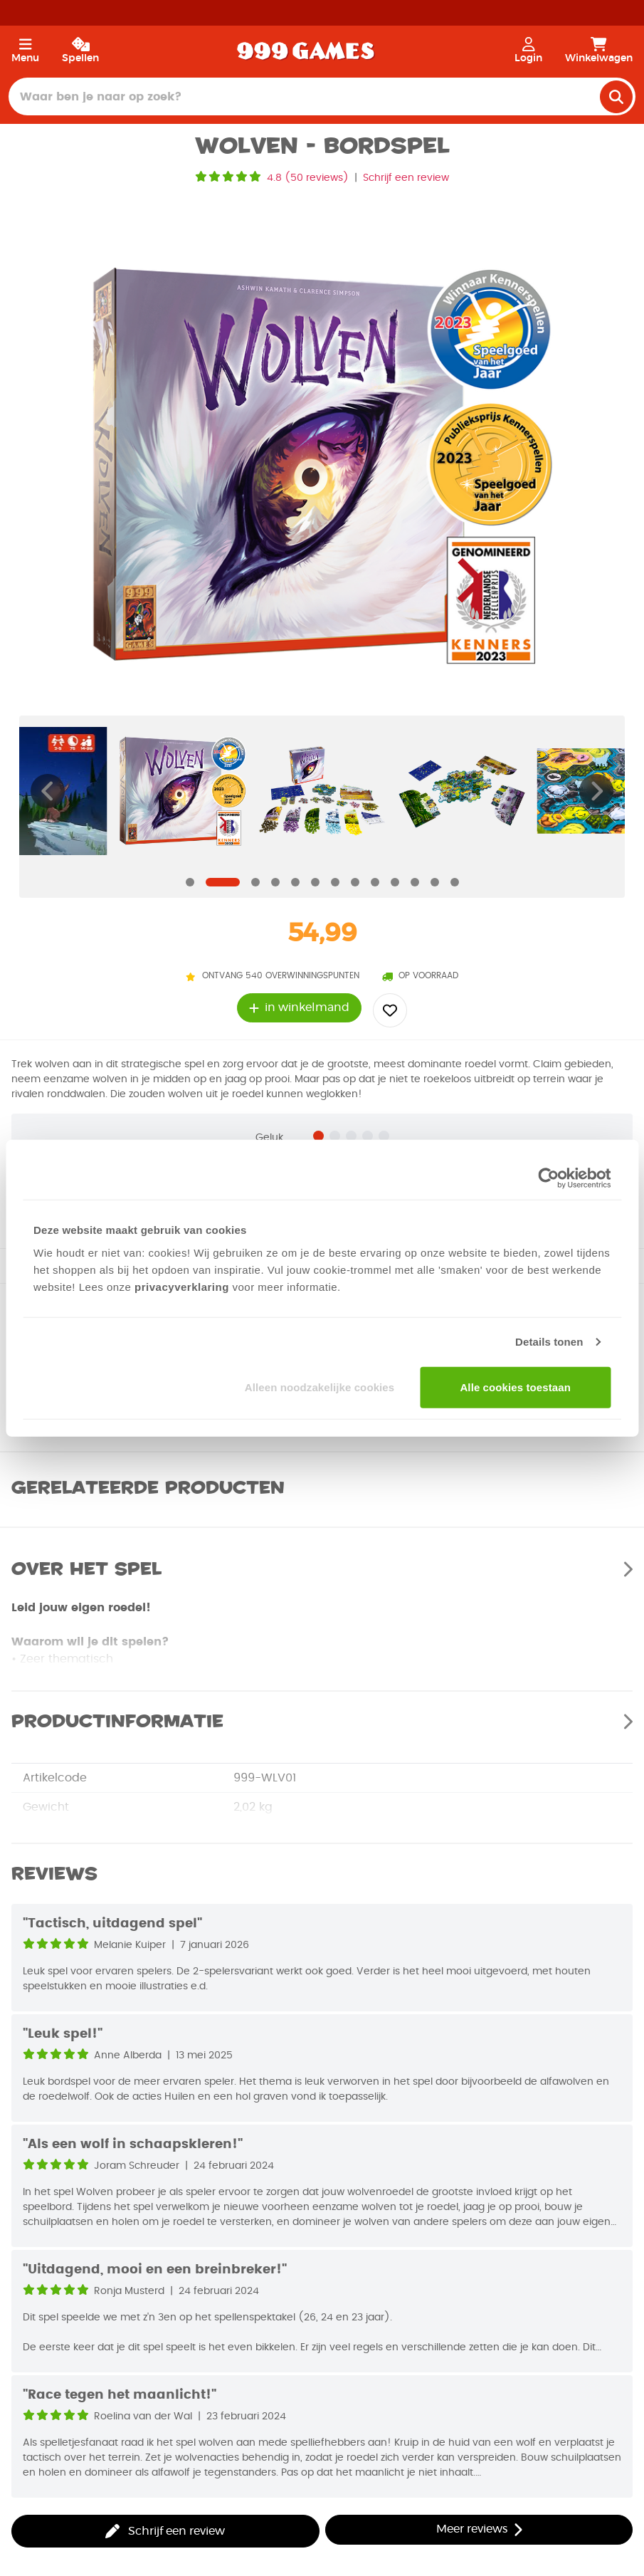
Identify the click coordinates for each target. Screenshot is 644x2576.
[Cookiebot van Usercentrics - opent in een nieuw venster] (548, 1178)
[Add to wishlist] (390, 1010)
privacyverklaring (181, 1286)
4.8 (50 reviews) (308, 178)
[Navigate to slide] (190, 882)
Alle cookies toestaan (515, 1387)
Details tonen (549, 1342)
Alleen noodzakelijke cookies (319, 1387)
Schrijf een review (406, 178)
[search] (616, 96)
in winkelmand (299, 1008)
